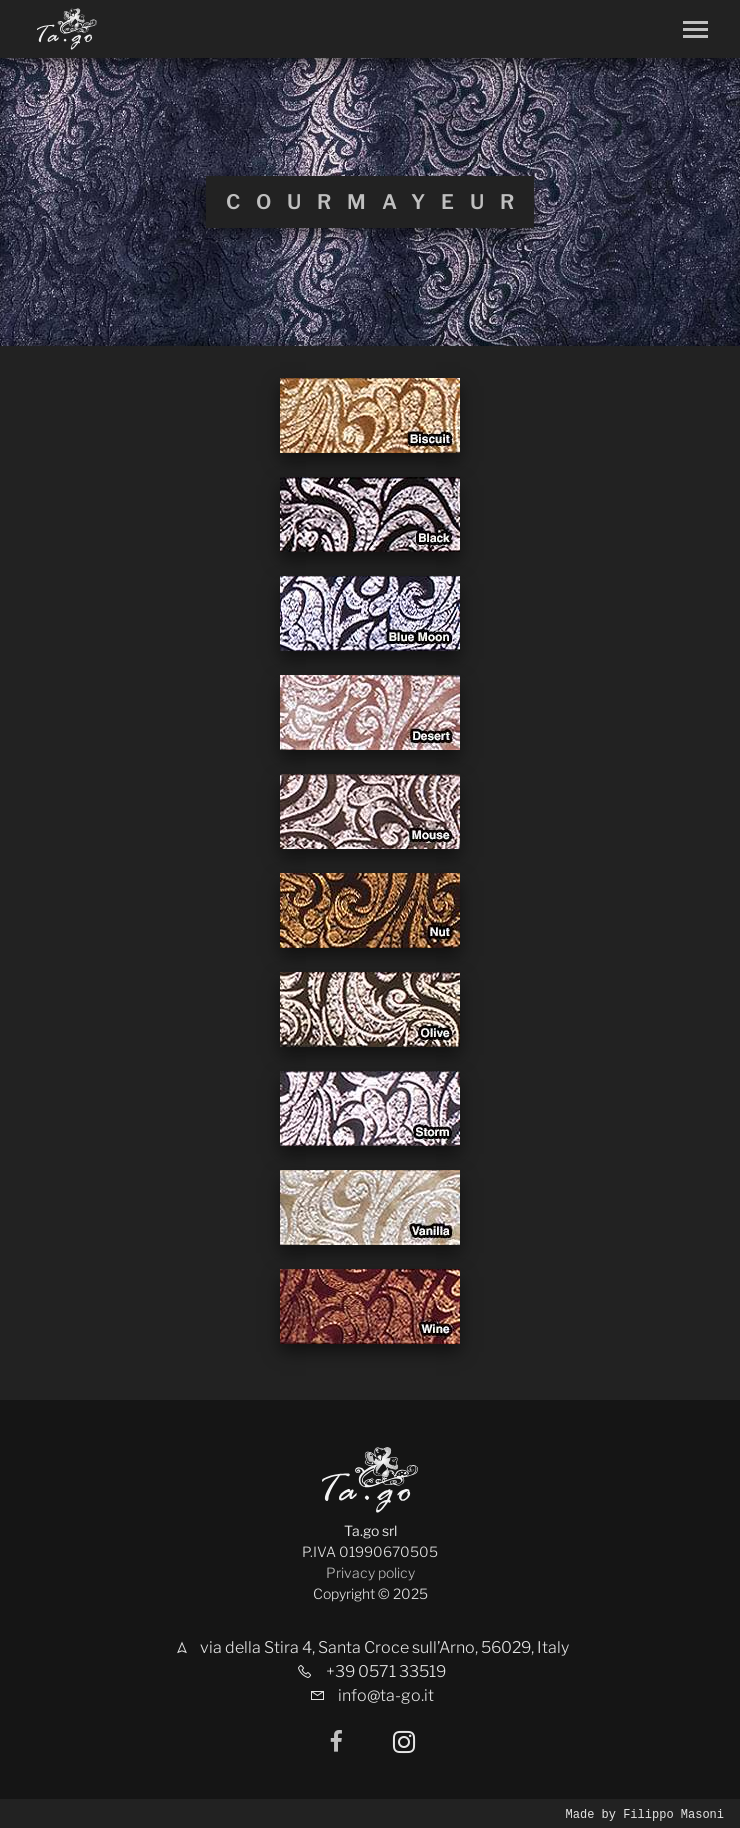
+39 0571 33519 (386, 1671)
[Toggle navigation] (695, 29)
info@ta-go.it (386, 1695)
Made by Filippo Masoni (645, 1813)
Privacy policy (370, 1572)
